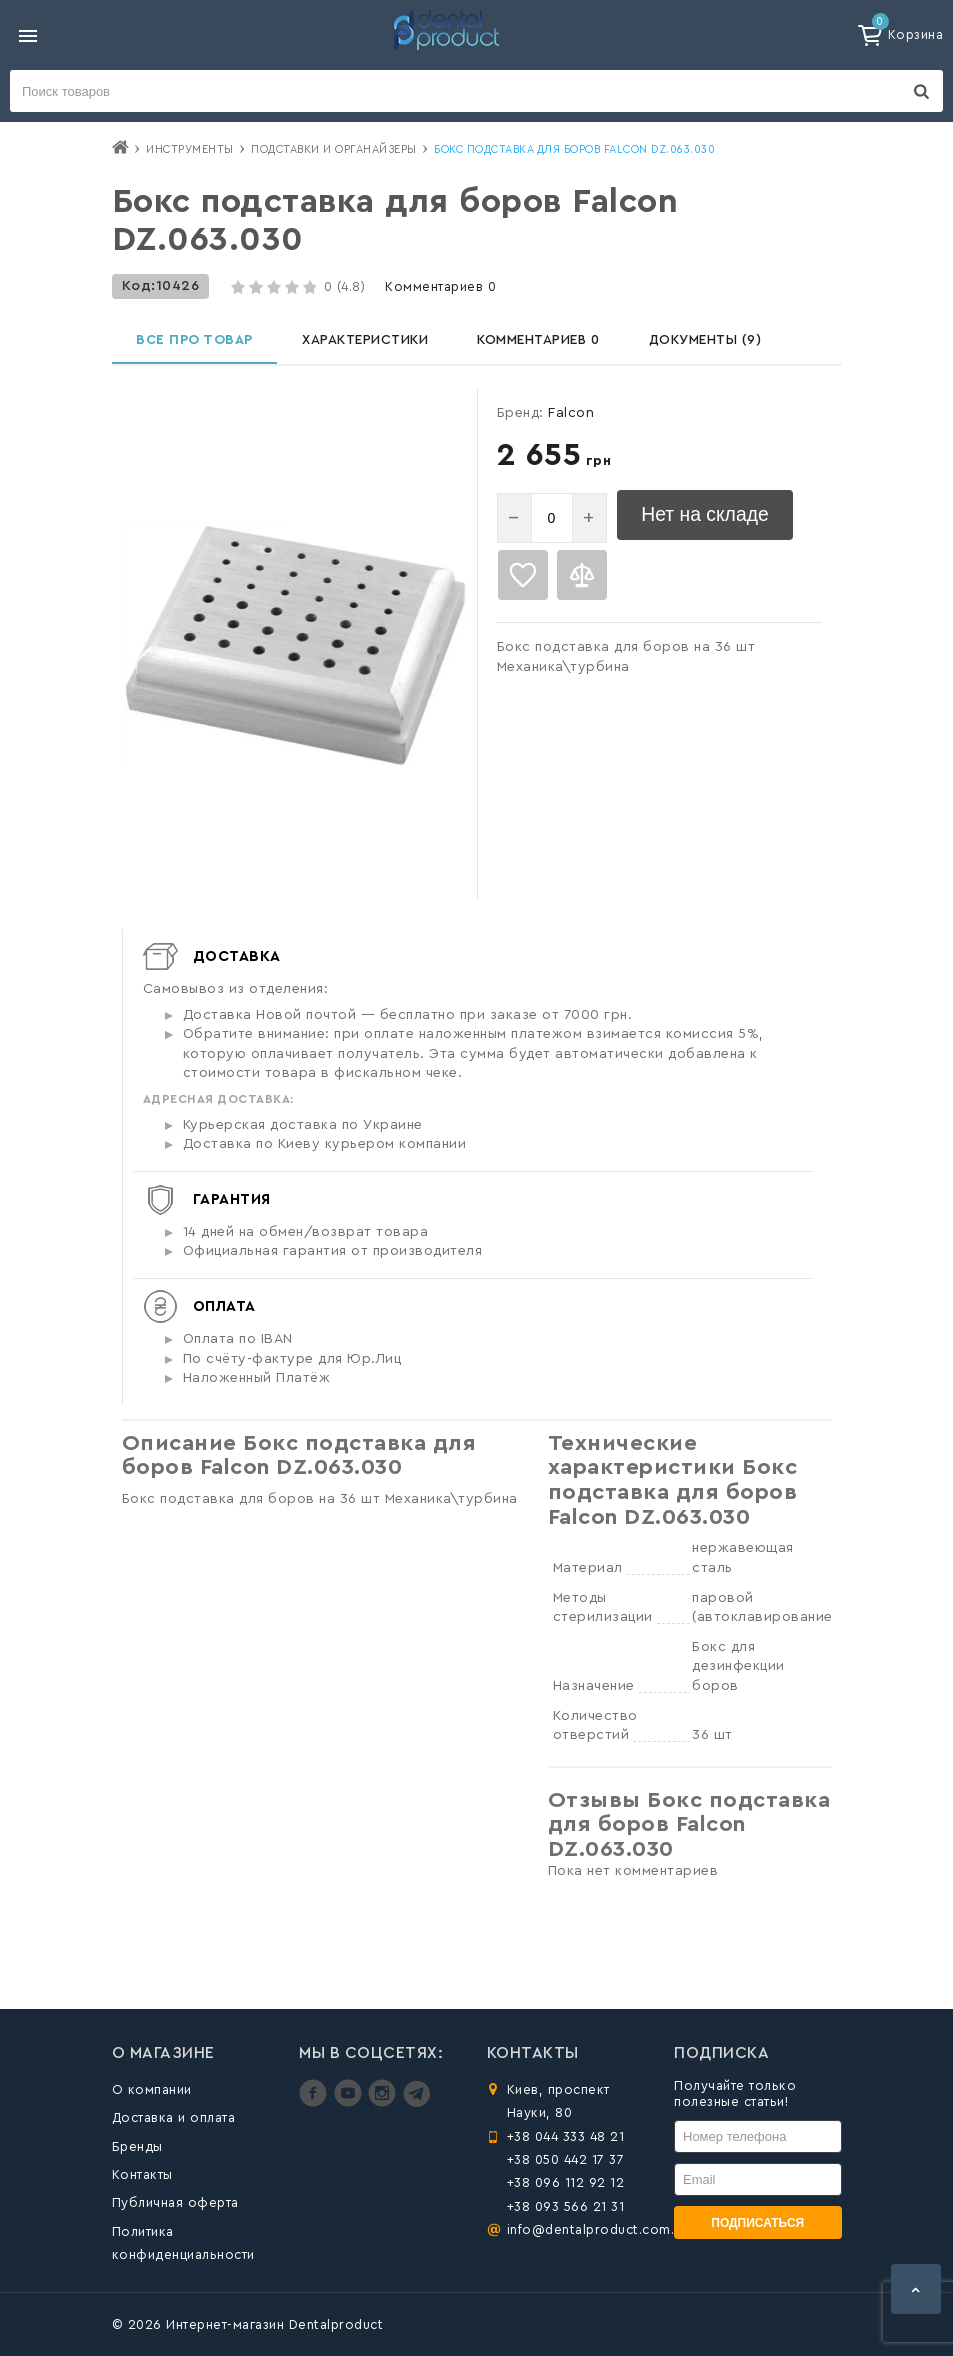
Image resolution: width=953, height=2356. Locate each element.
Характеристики (370, 344)
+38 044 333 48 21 (566, 2136)
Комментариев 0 (440, 286)
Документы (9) (720, 344)
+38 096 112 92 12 (566, 2183)
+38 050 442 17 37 (566, 2159)
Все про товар (197, 344)
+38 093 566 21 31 (566, 2206)
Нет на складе (713, 526)
